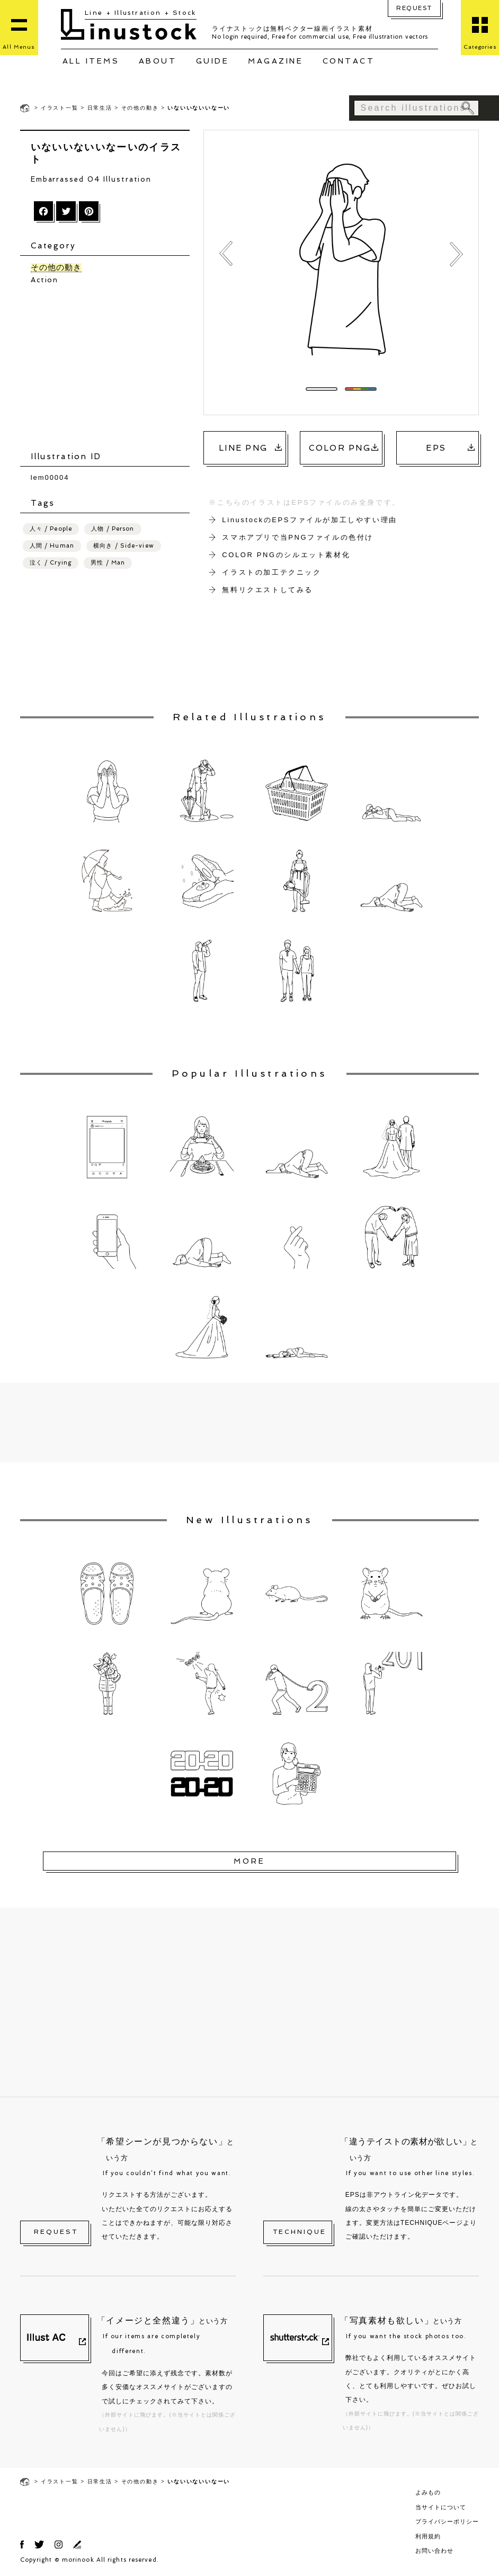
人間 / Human (52, 546)
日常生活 (99, 108)
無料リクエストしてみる (267, 590)
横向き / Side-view (123, 546)
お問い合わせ (434, 2550)
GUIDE (212, 61)
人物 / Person (112, 529)
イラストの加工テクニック (271, 572)
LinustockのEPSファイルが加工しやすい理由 (309, 520)
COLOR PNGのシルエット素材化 (286, 555)
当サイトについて (440, 2507)
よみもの (428, 2492)
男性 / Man (108, 563)
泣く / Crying (51, 563)
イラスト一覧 (59, 108)
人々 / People (51, 529)
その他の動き (140, 108)
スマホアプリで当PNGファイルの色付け (297, 537)
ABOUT (158, 61)
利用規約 (428, 2536)
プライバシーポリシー (447, 2521)
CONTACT (349, 61)
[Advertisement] (110, 368)
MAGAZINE (275, 61)
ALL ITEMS (91, 61)
